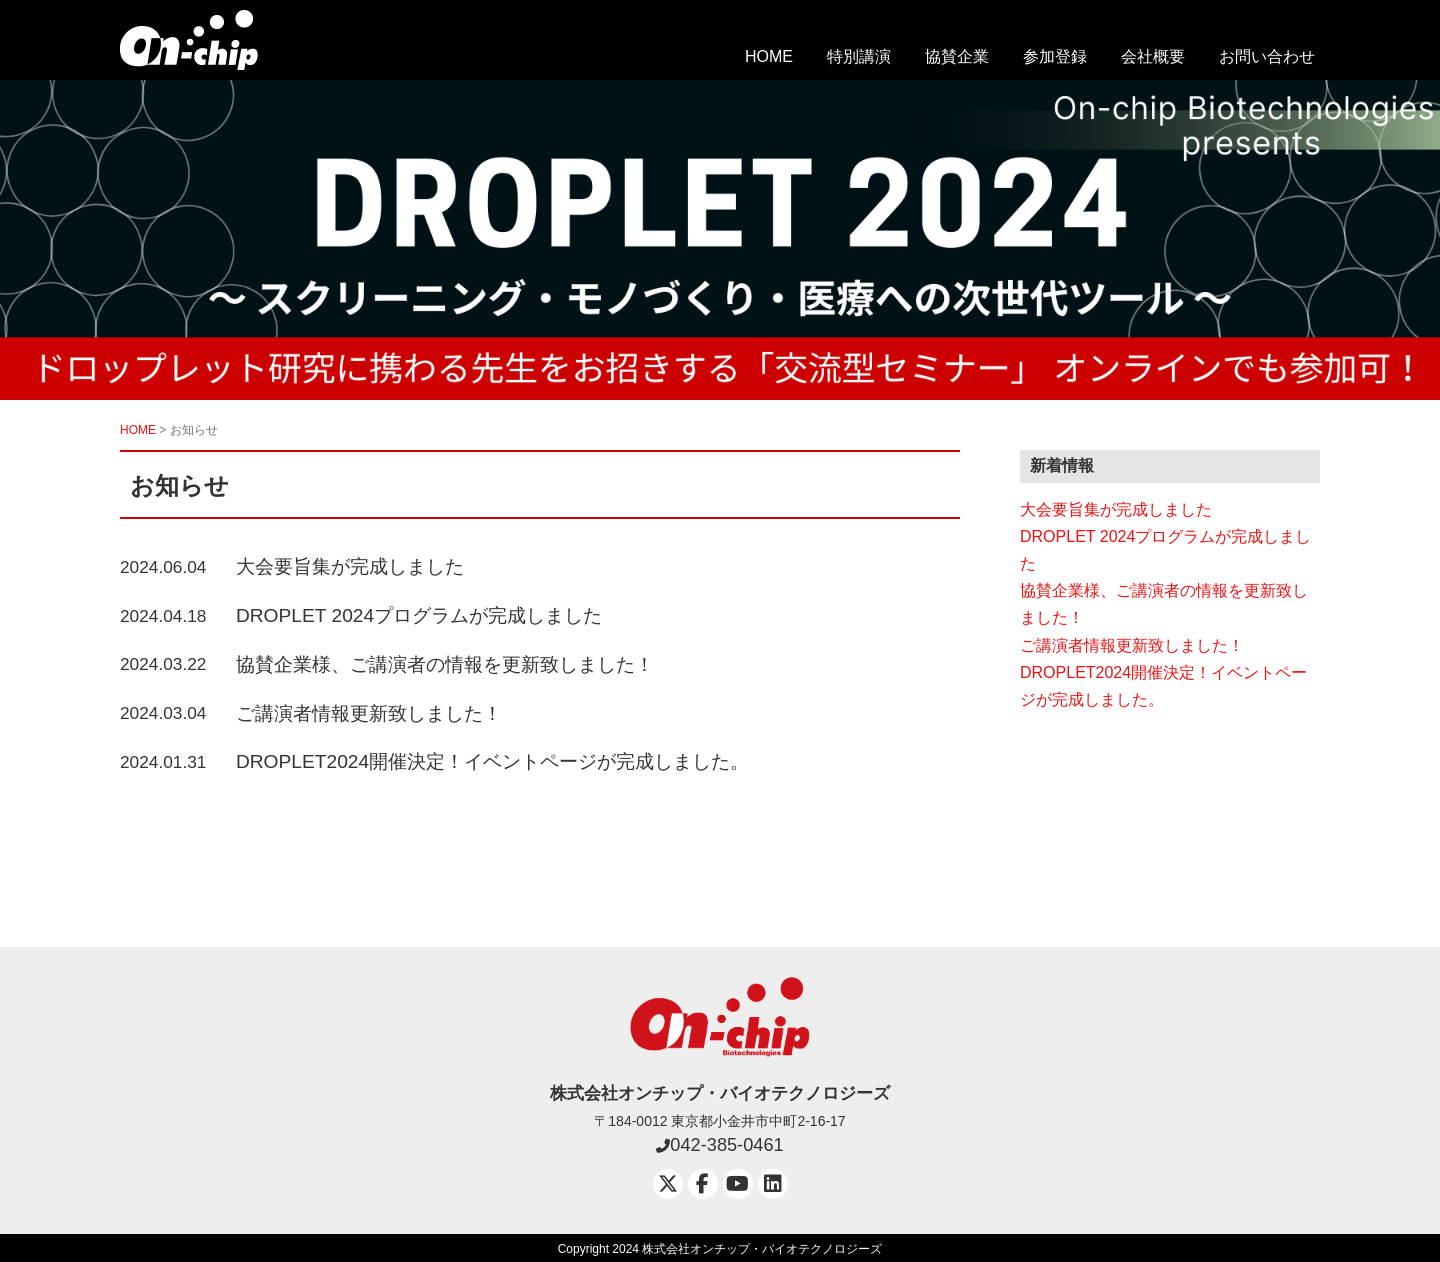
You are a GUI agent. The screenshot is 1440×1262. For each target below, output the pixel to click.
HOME (769, 56)
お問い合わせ (1267, 56)
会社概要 (1153, 56)
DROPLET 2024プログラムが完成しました (419, 615)
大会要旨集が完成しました (350, 566)
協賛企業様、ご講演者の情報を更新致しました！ (445, 664)
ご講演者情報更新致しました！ (369, 713)
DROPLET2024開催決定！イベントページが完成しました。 (492, 761)
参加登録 (1055, 56)
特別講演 (859, 56)
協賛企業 (957, 56)
